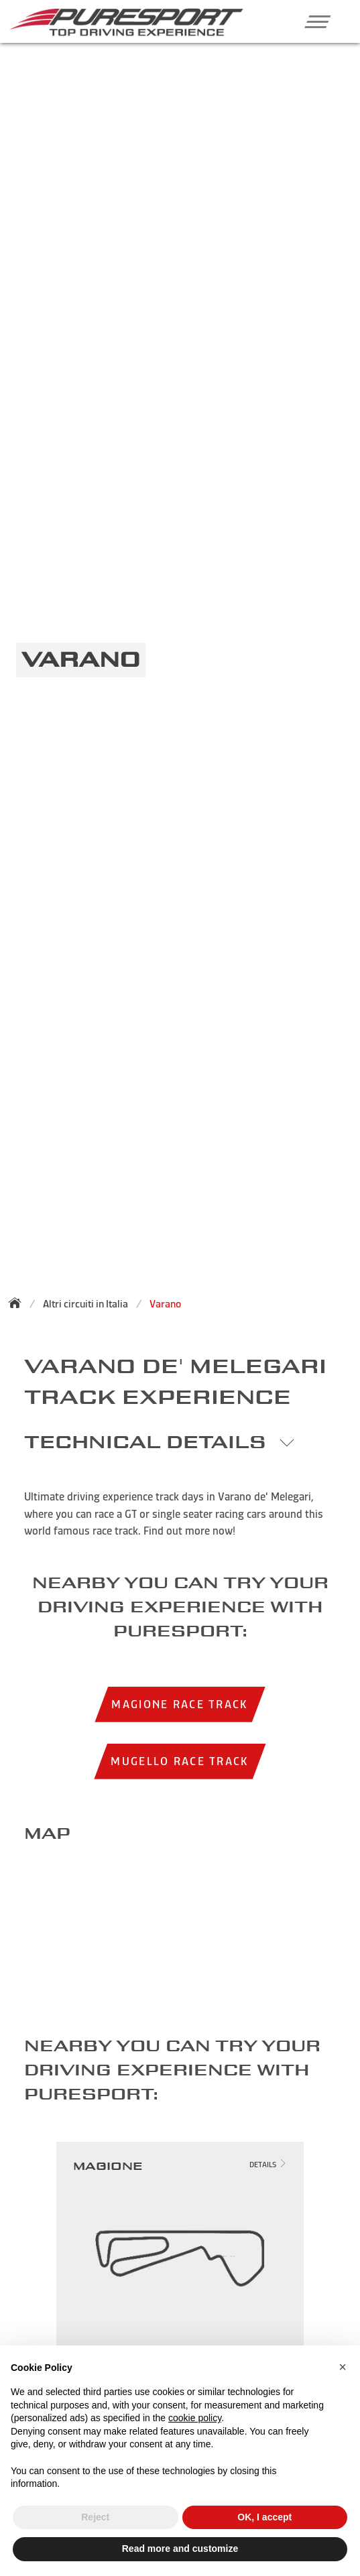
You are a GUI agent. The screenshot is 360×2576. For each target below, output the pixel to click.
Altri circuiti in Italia (85, 1304)
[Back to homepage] (18, 1302)
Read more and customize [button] (180, 2548)
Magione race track (179, 1704)
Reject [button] (95, 2517)
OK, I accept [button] (264, 2517)
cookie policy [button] (194, 2417)
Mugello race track (180, 1760)
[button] (313, 21)
